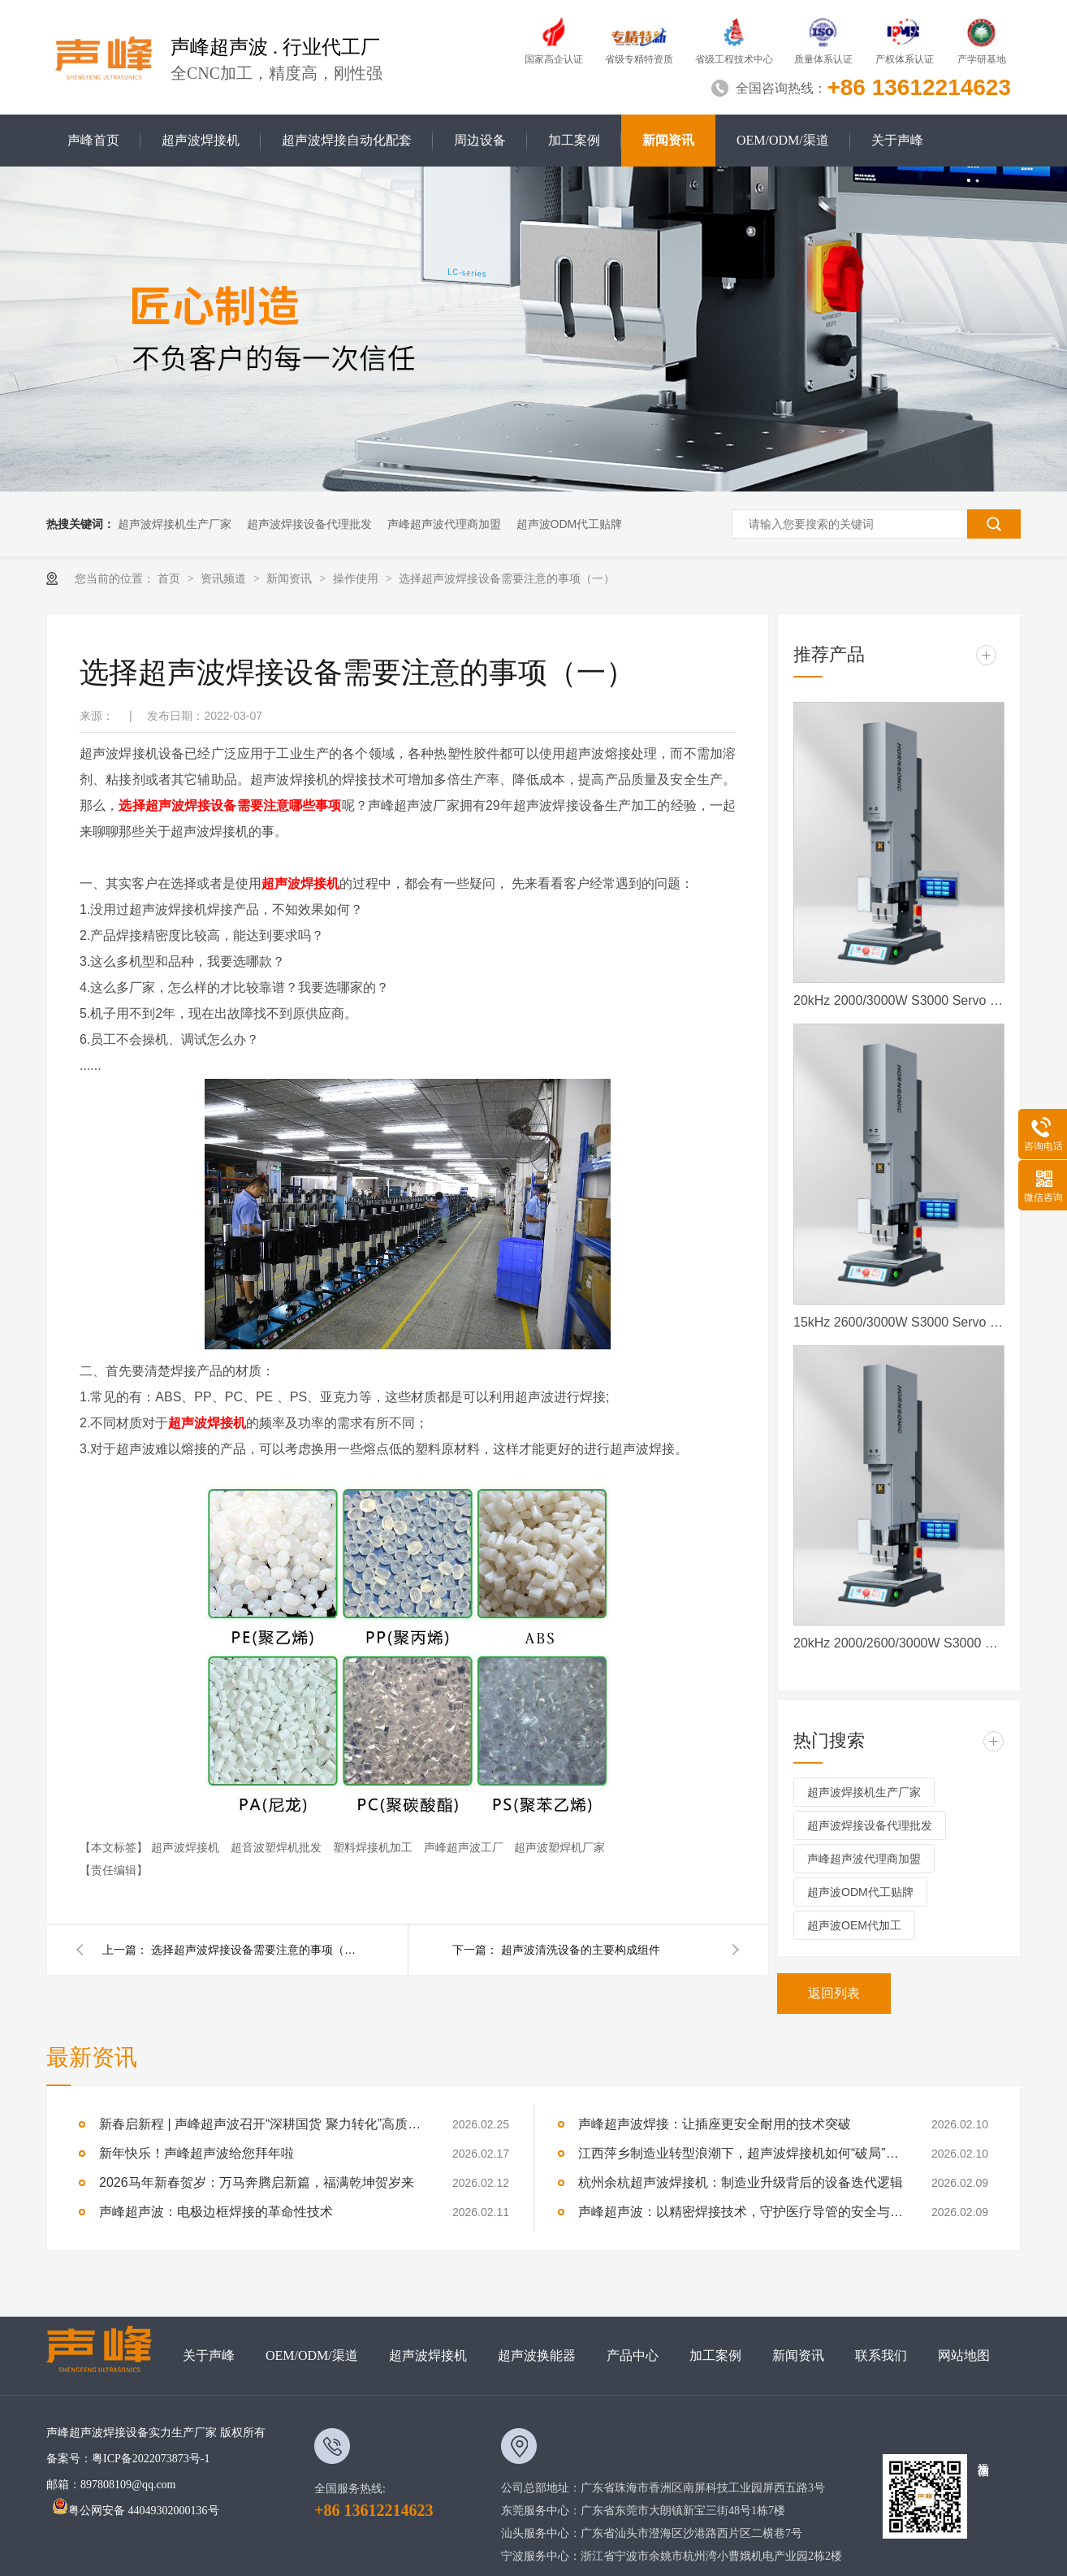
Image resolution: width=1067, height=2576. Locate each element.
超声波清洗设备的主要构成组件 (580, 1949)
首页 (171, 578)
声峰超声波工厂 (465, 1847)
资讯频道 (225, 578)
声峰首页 (93, 140)
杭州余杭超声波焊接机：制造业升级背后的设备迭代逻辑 (740, 2182)
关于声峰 (897, 140)
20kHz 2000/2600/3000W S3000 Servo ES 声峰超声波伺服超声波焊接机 (898, 1643)
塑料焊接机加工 (374, 1847)
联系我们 (881, 2355)
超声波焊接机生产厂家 (174, 523)
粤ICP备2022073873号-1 (151, 2459)
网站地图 (964, 2355)
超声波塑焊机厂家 (559, 1847)
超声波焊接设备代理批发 (309, 523)
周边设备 (480, 140)
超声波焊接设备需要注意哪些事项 (243, 805)
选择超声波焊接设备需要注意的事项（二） (256, 1949)
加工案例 (574, 140)
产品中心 (633, 2355)
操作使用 (357, 578)
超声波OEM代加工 (854, 1925)
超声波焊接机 (201, 140)
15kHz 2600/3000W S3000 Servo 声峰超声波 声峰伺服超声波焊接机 (898, 1322)
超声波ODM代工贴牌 (569, 523)
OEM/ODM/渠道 (783, 140)
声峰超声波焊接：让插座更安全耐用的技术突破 (714, 2124)
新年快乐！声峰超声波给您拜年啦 (196, 2153)
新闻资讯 (668, 140)
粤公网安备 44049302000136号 (135, 2511)
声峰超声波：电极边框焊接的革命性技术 (216, 2212)
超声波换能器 (537, 2355)
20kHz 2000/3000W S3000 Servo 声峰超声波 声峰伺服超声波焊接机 (898, 1000)
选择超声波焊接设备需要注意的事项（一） (507, 578)
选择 (132, 805)
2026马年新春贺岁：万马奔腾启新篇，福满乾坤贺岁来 (256, 2182)
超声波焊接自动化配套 (347, 140)
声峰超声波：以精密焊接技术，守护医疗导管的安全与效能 (740, 2212)
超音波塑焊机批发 (278, 1847)
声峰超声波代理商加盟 (444, 523)
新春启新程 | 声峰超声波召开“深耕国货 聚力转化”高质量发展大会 (261, 2124)
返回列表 (834, 1993)
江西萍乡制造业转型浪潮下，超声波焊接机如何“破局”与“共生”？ (740, 2153)
